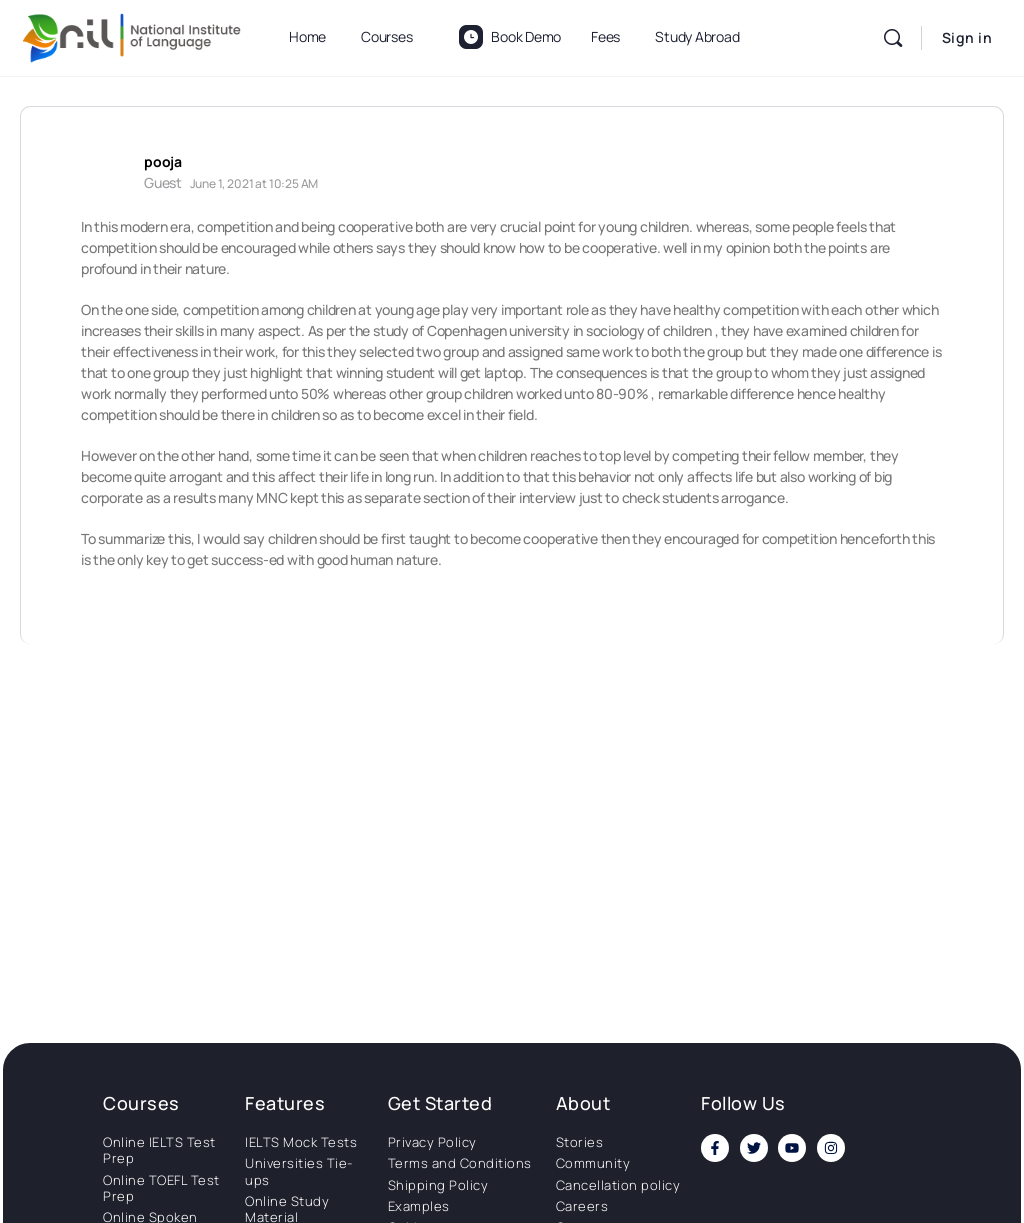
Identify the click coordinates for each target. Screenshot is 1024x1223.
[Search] (893, 38)
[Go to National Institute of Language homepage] (132, 34)
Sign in (967, 37)
